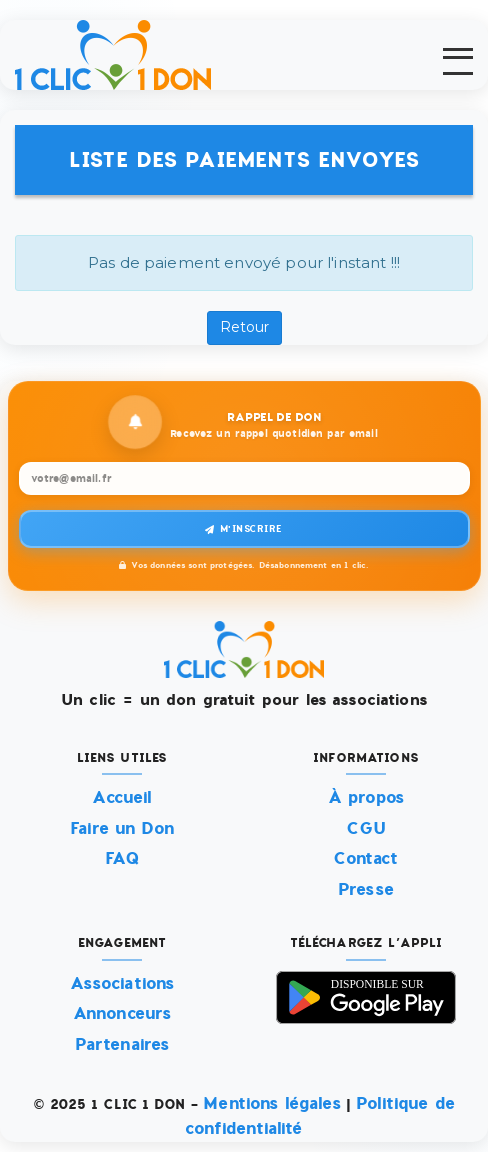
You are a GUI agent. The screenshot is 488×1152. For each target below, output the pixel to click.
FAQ (121, 859)
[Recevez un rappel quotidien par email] (244, 479)
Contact (365, 859)
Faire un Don (122, 828)
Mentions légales (271, 1103)
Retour (244, 328)
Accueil (121, 798)
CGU (366, 828)
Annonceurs (122, 1014)
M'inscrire (244, 530)
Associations (122, 983)
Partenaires (122, 1044)
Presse (366, 889)
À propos (366, 798)
